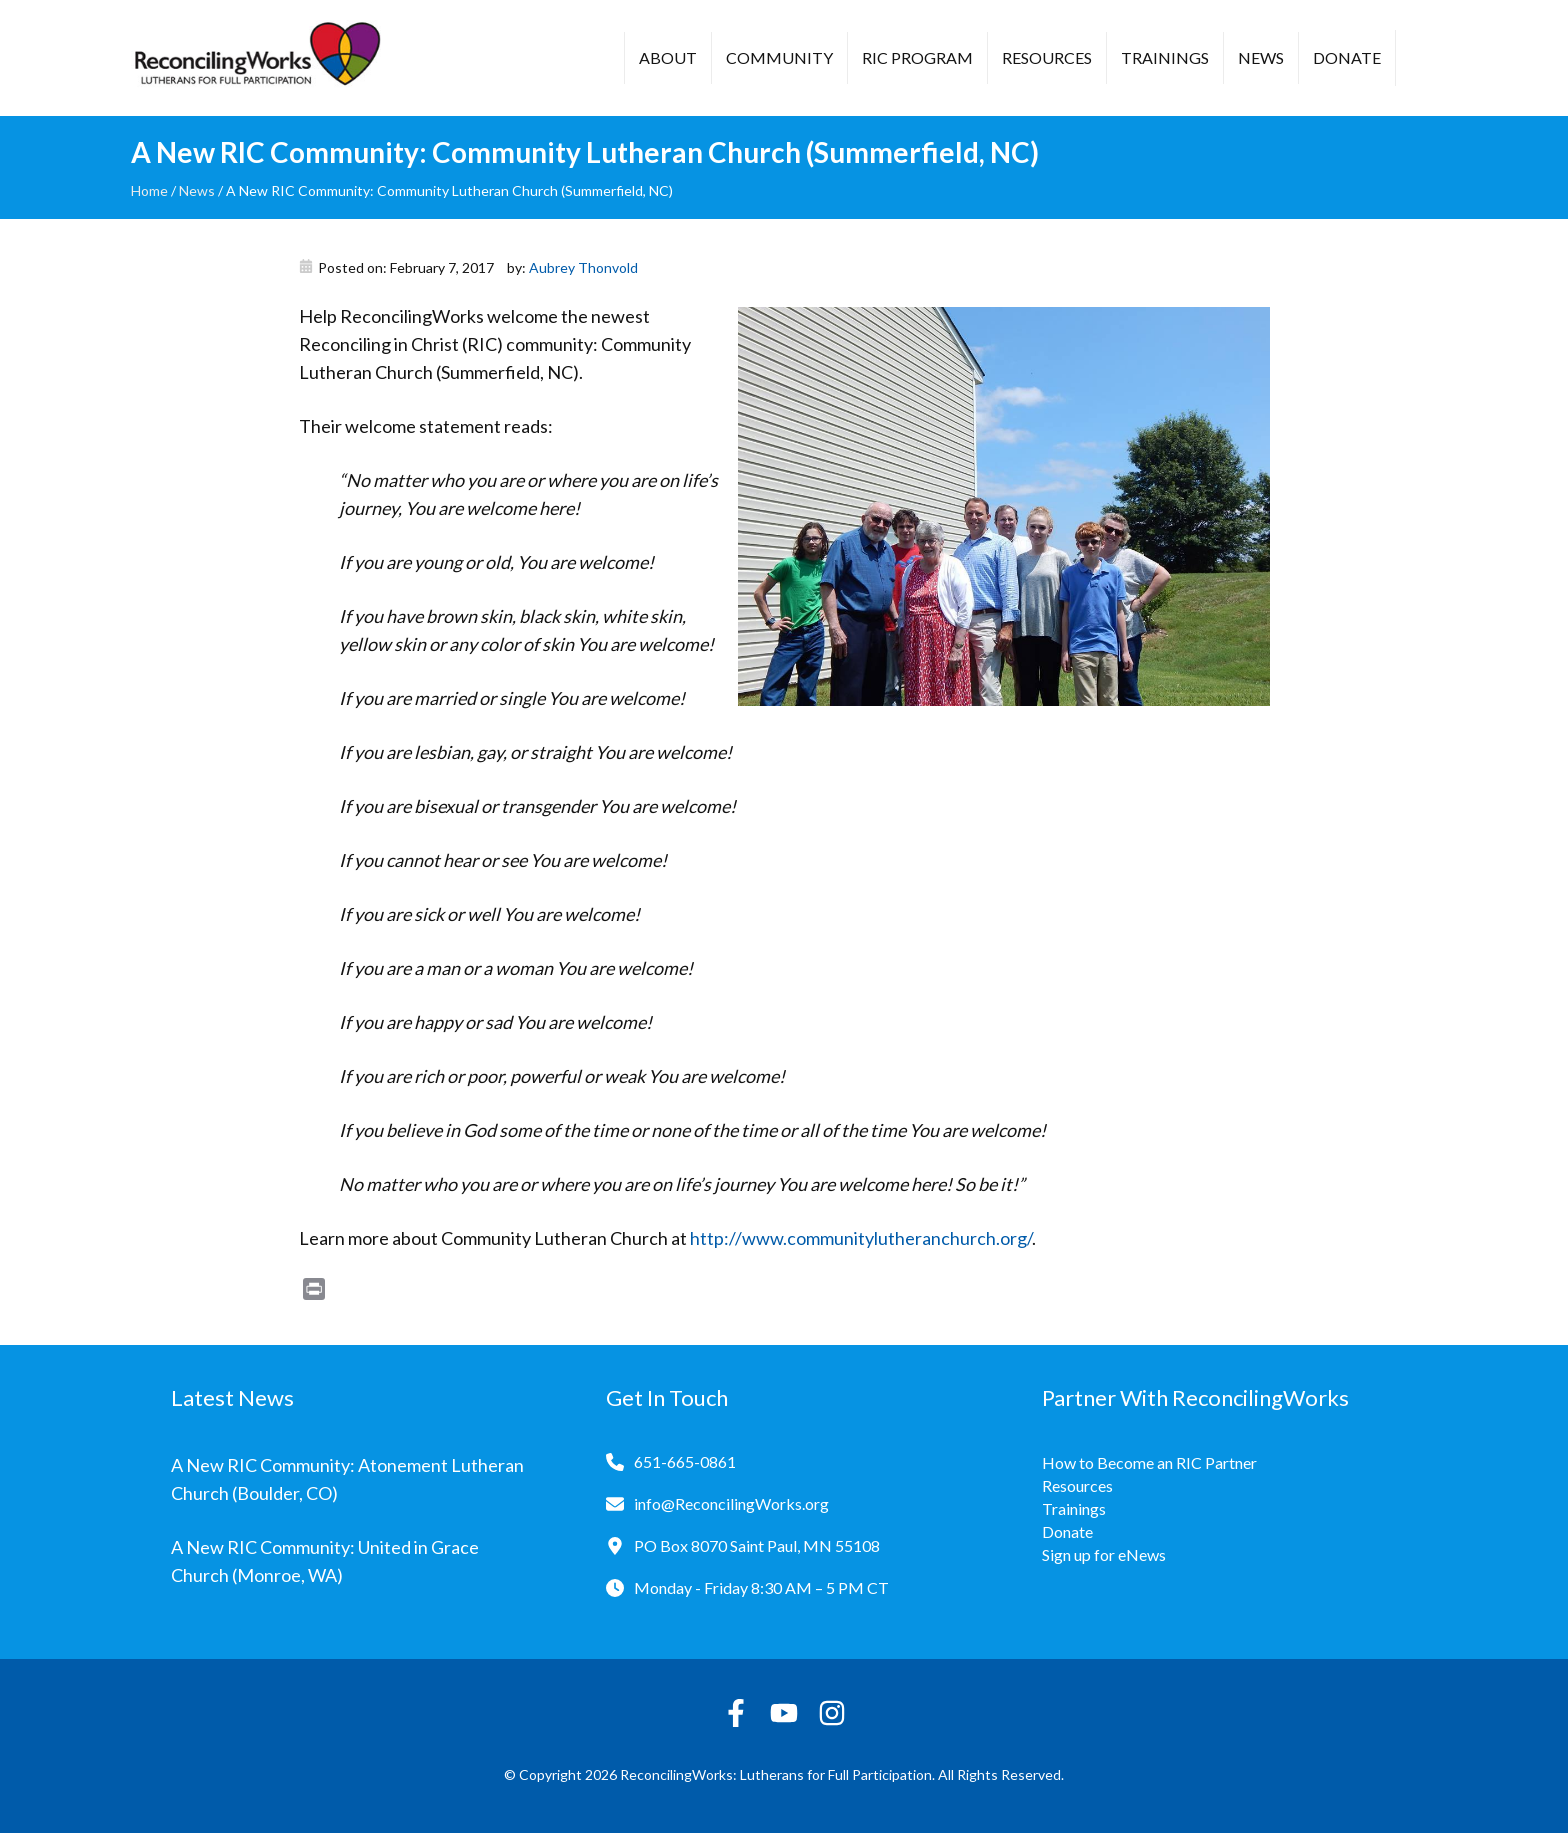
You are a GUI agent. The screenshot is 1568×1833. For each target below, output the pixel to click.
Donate (1347, 57)
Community (779, 57)
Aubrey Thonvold (583, 267)
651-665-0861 (685, 1461)
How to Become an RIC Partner (1149, 1462)
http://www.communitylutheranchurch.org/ (861, 1238)
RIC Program (917, 57)
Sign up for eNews (1104, 1554)
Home (149, 190)
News (1261, 57)
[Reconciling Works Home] (256, 58)
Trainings (1165, 57)
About (668, 57)
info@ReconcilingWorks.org (731, 1503)
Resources (1047, 57)
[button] (1426, 60)
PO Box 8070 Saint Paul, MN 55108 (757, 1545)
